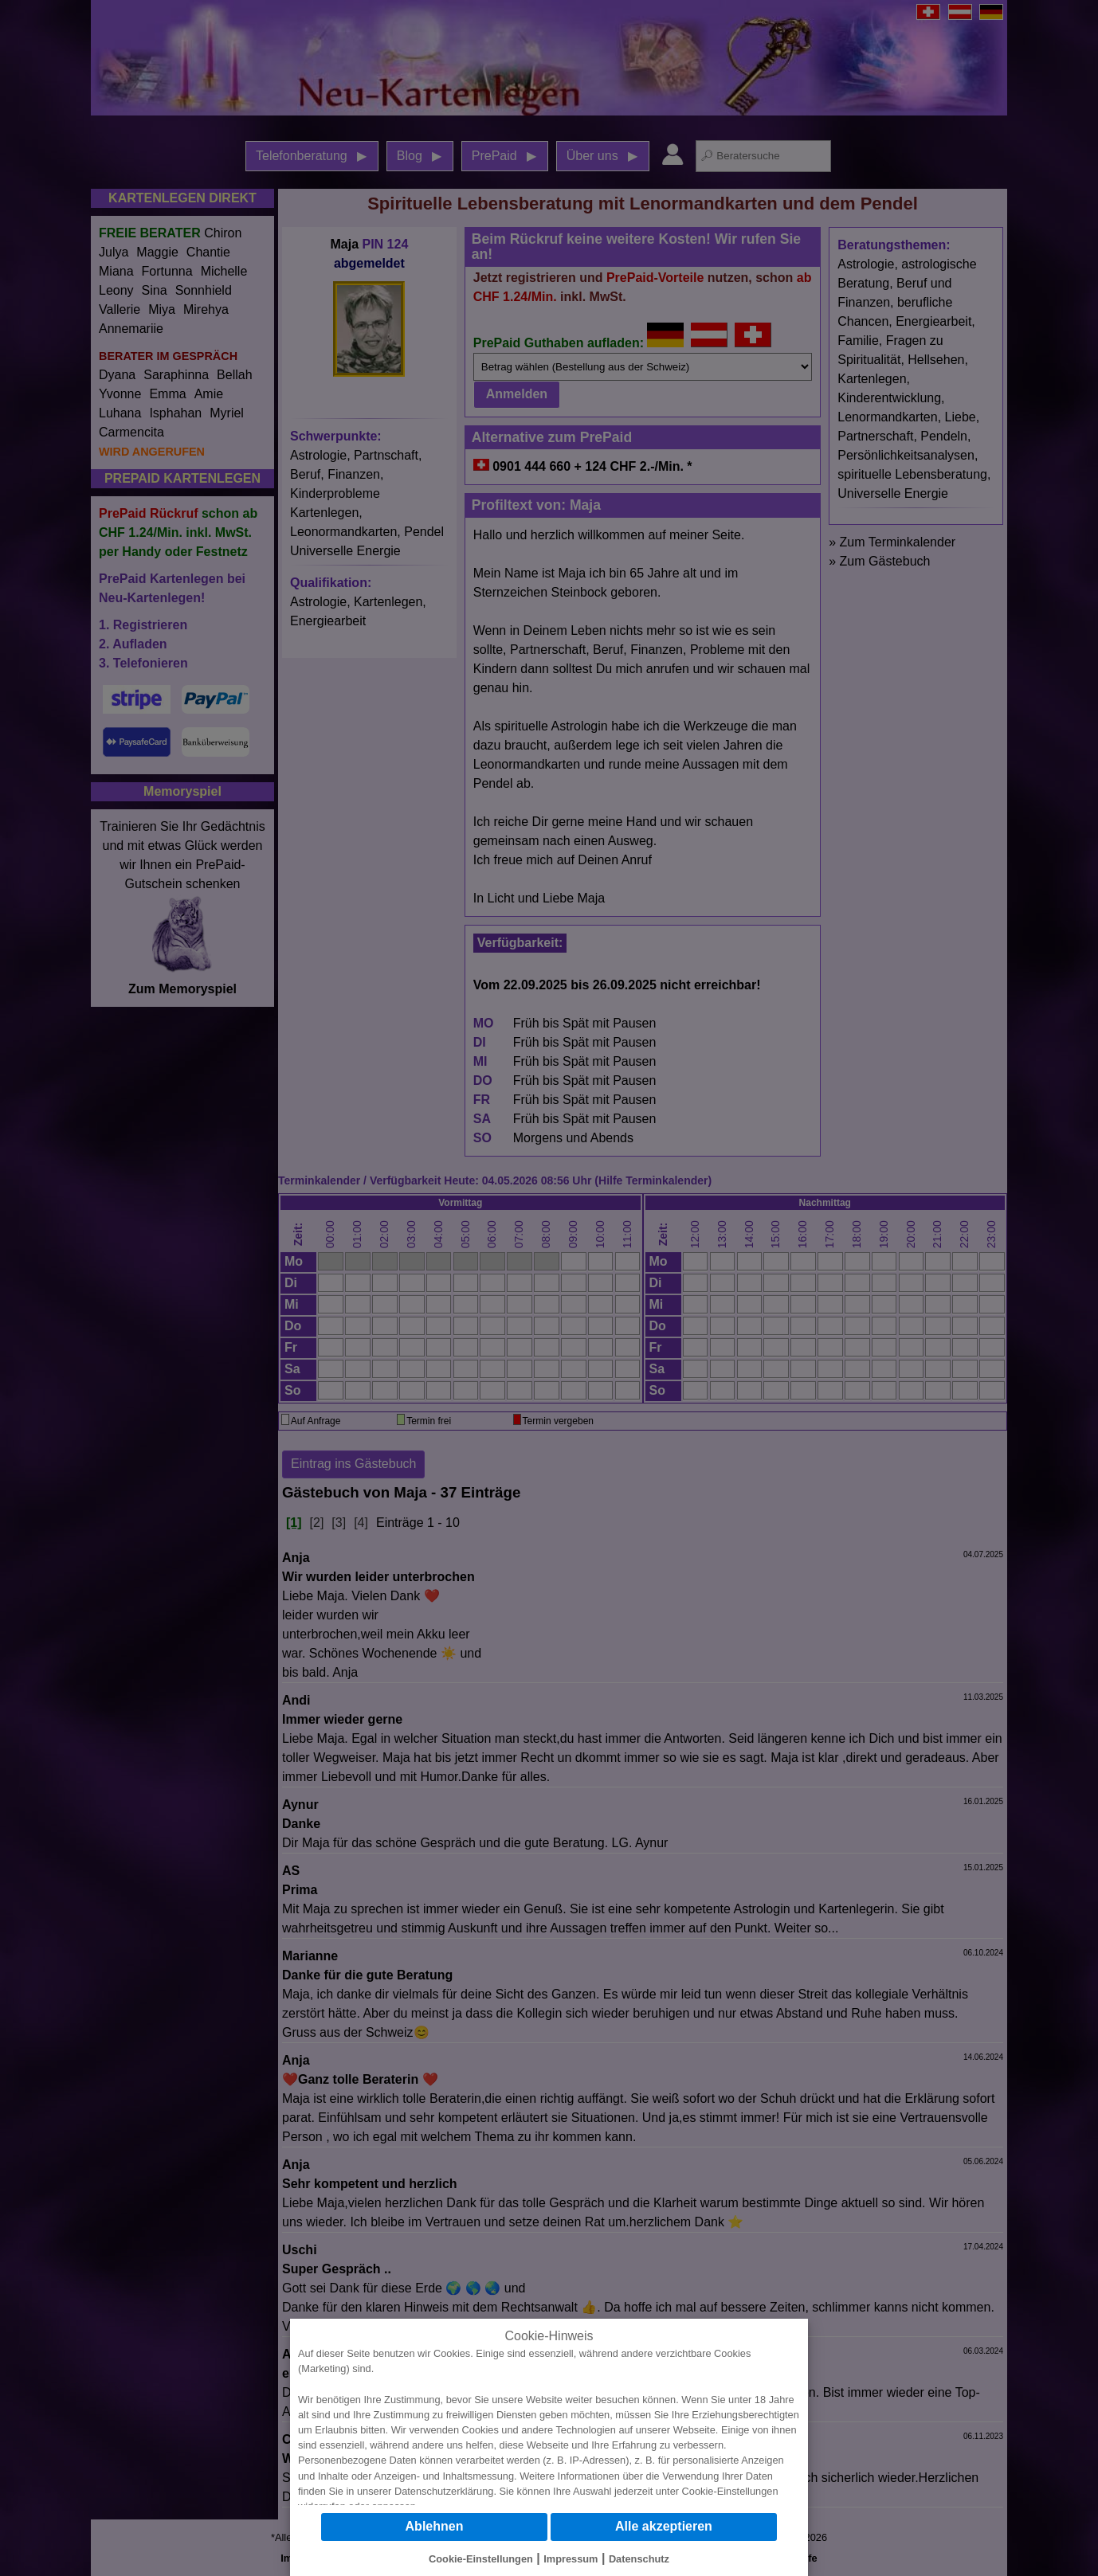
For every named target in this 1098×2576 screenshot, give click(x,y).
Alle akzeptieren (663, 2526)
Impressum (570, 2559)
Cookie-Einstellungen (730, 2491)
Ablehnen (435, 2526)
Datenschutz (639, 2559)
